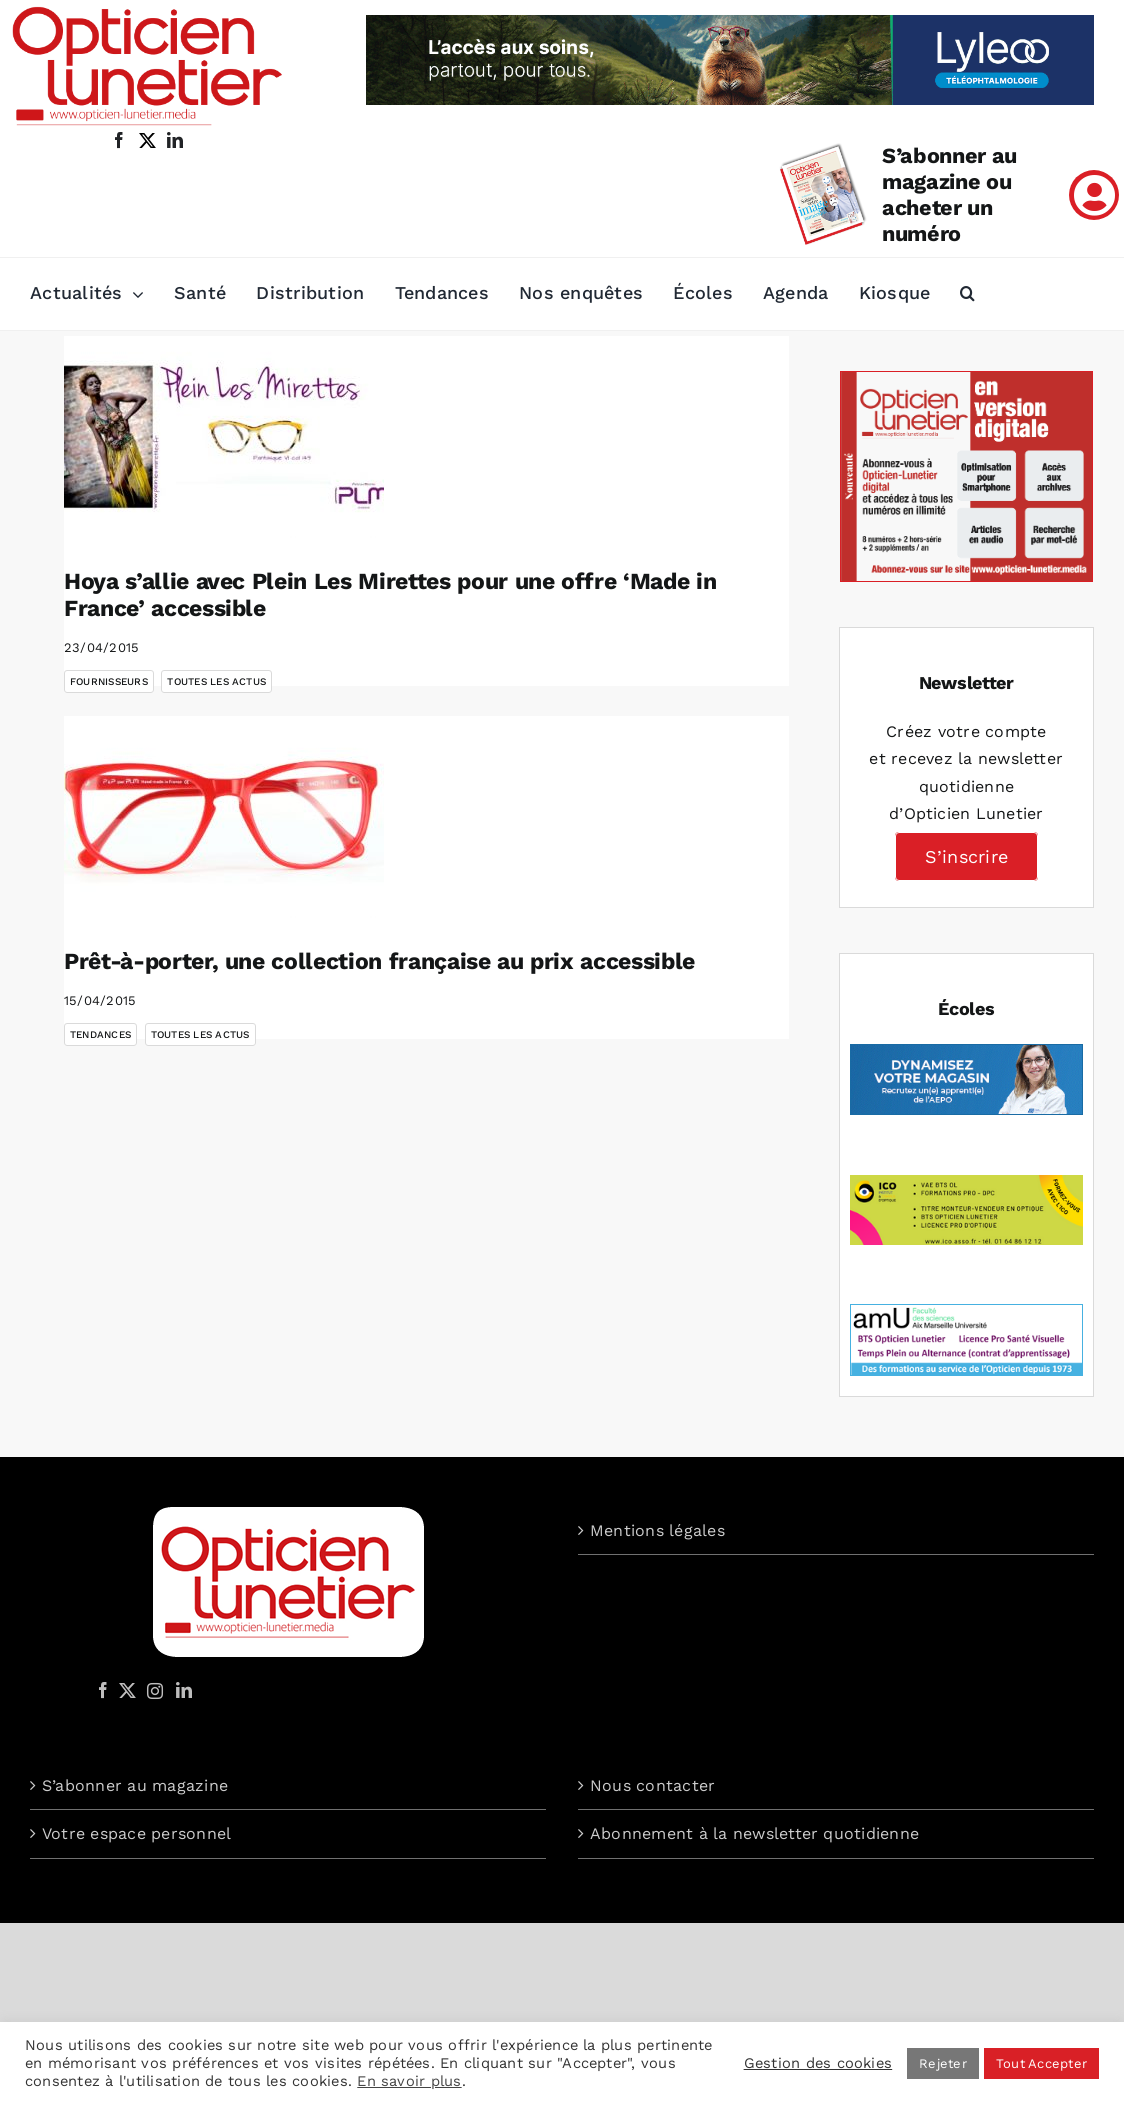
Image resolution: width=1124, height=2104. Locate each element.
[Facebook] (103, 1690)
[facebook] (119, 140)
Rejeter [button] (943, 2063)
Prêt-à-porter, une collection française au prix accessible (379, 961)
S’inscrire (966, 856)
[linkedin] (175, 140)
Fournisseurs (109, 681)
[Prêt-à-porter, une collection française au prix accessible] (224, 817)
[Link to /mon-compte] (1094, 195)
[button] (967, 294)
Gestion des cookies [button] (818, 2063)
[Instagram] (152, 1690)
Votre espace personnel (136, 1833)
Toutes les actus (216, 681)
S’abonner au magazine (135, 1785)
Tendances (100, 1034)
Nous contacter (652, 1785)
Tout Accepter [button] (1041, 2063)
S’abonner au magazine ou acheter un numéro (949, 194)
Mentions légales (657, 1530)
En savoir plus (409, 2081)
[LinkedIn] (184, 1690)
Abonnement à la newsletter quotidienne (754, 1833)
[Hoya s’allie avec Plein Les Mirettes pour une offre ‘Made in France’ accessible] (224, 437)
